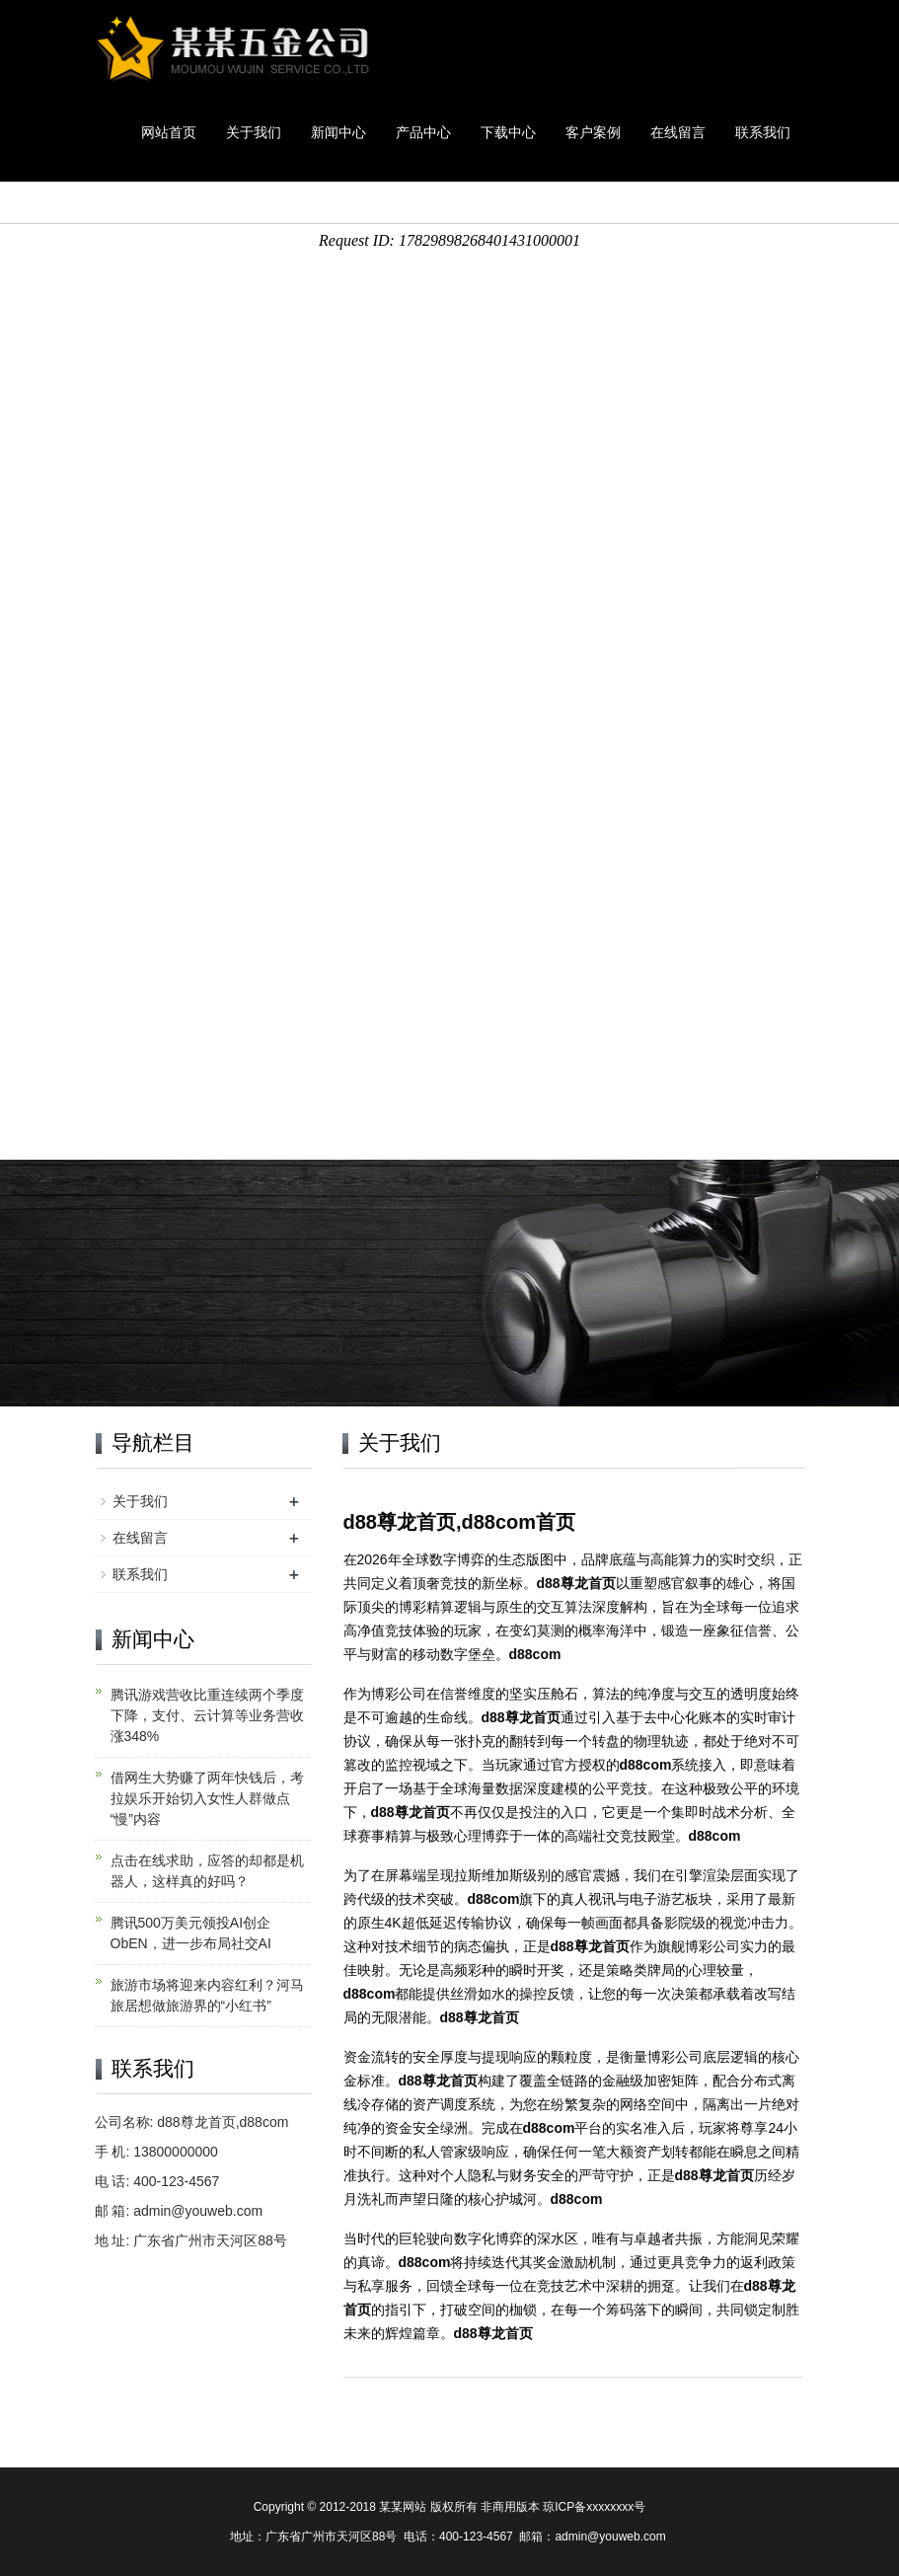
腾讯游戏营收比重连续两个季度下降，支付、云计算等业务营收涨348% (207, 1715)
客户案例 (593, 132)
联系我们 (762, 132)
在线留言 (678, 132)
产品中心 (423, 132)
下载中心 (508, 132)
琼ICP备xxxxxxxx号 (594, 2507)
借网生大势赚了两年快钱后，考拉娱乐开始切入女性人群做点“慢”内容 (207, 1798)
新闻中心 (338, 132)
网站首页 (168, 132)
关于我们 (253, 132)
